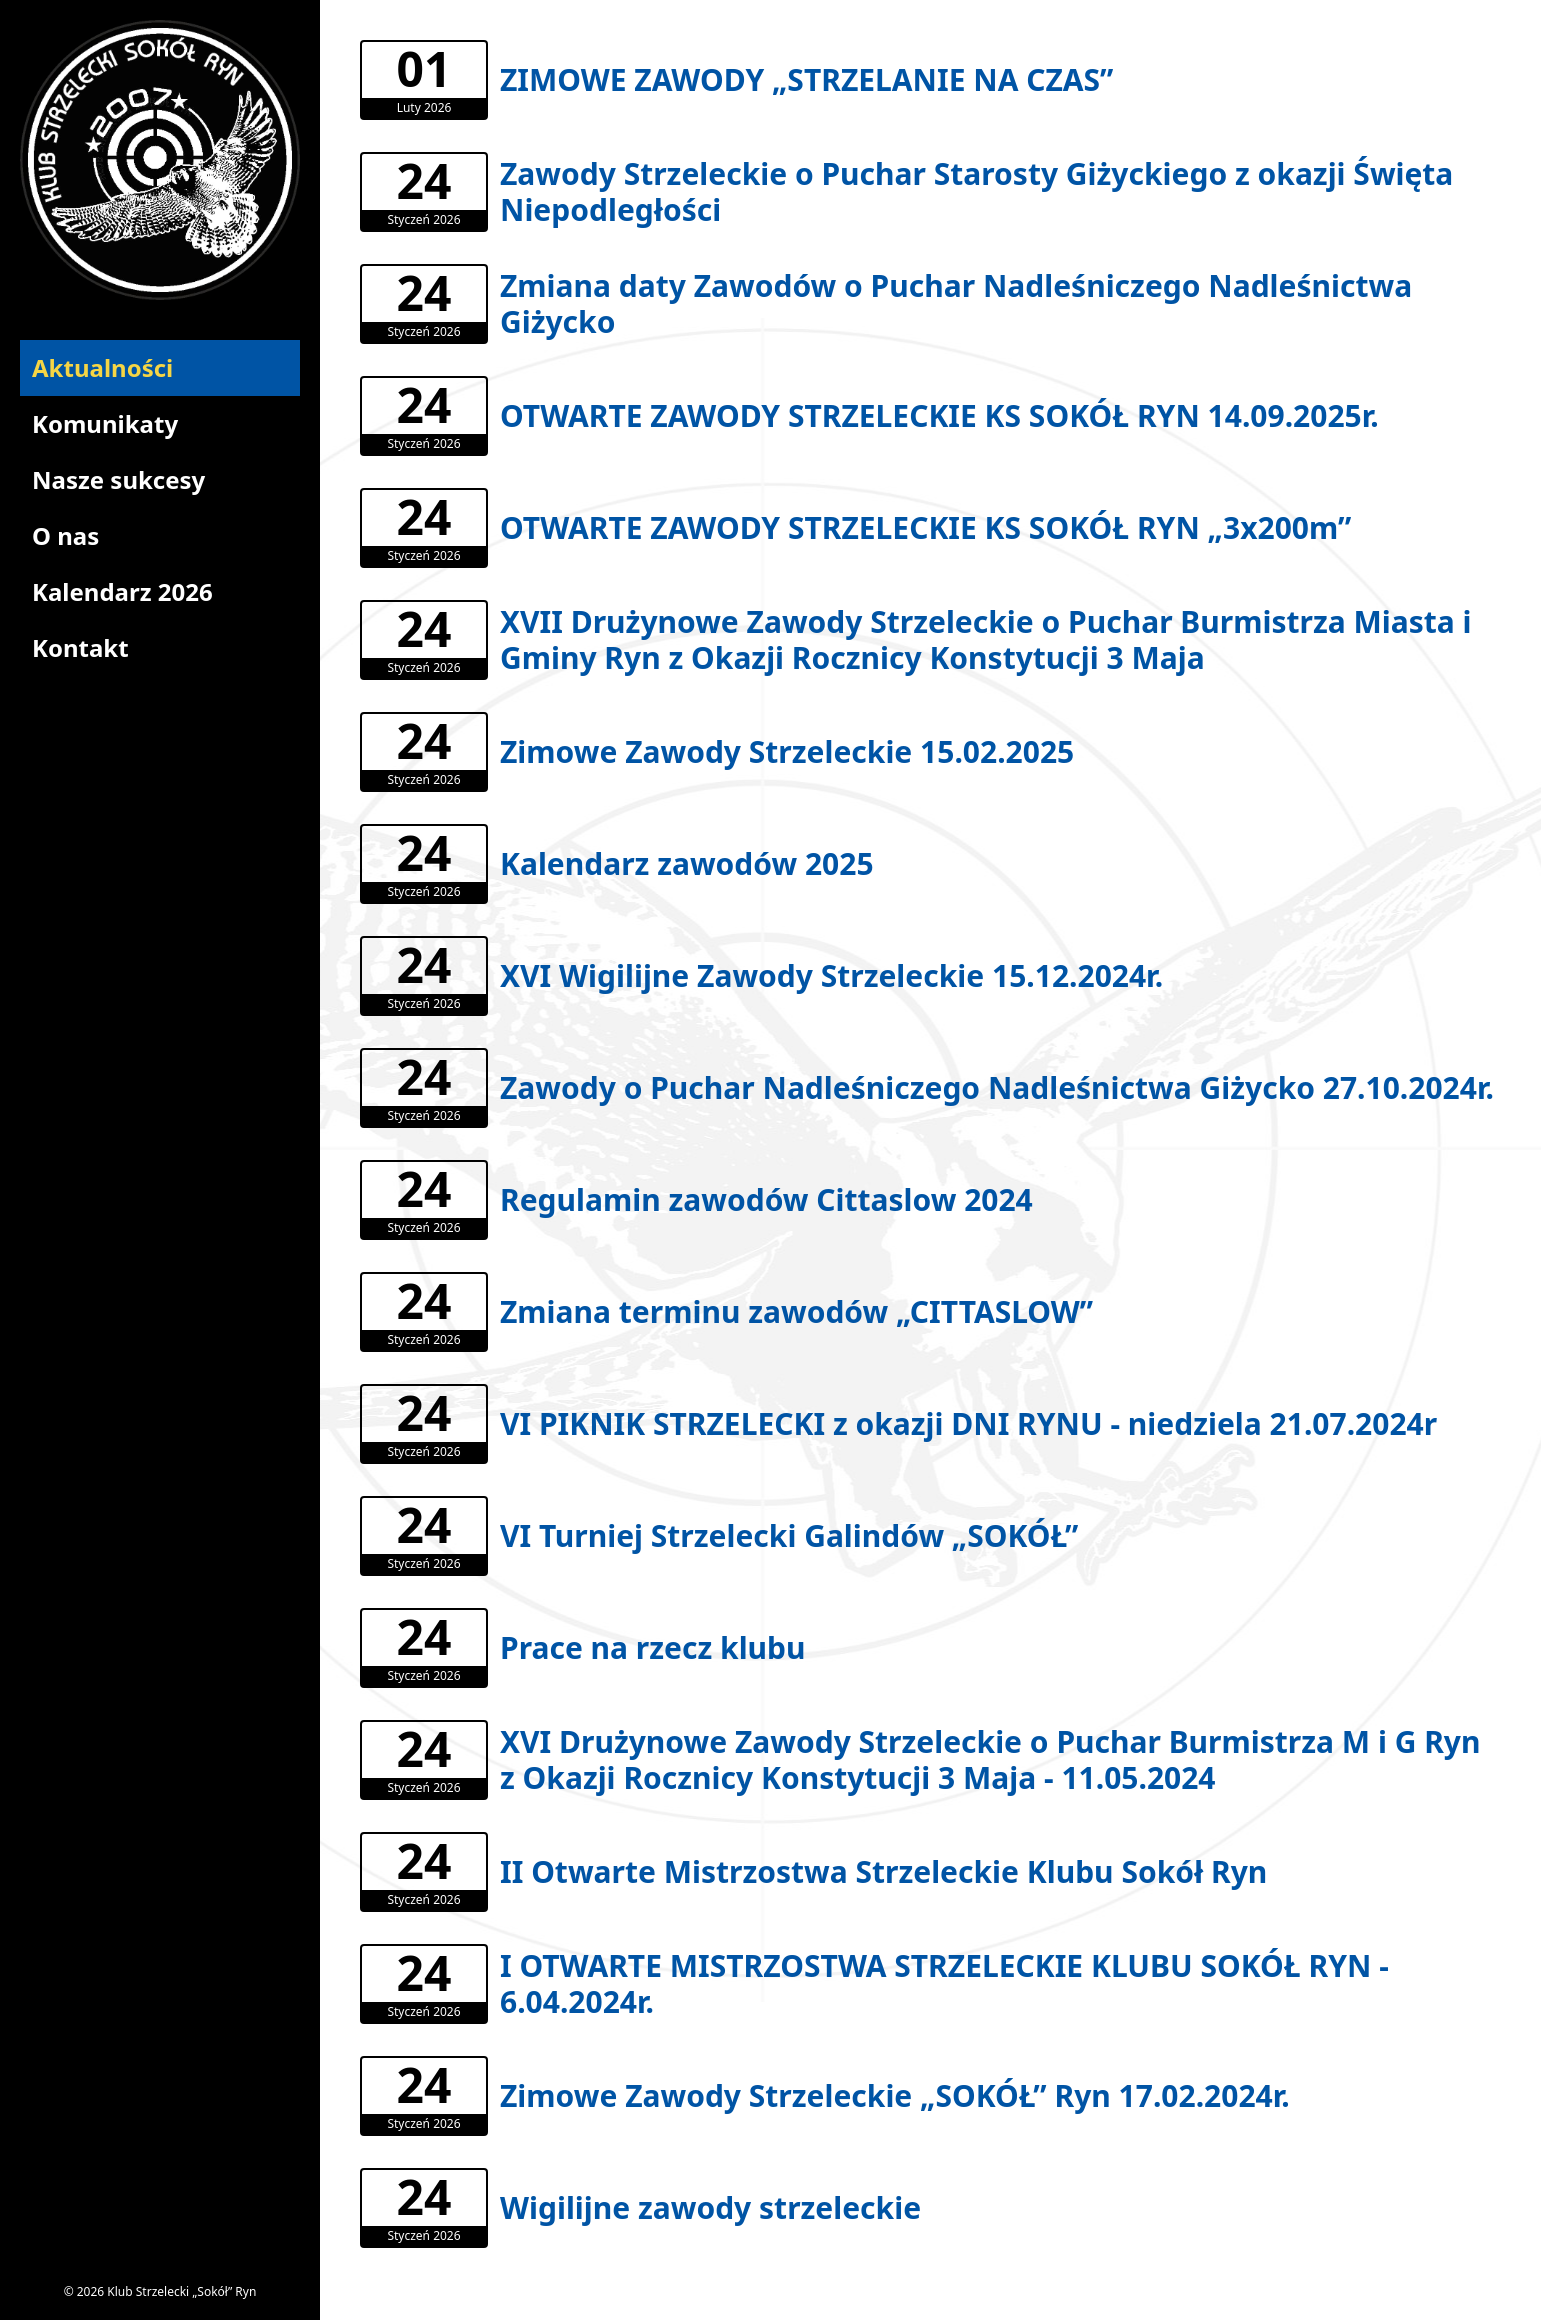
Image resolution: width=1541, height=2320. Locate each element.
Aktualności (102, 367)
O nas (65, 535)
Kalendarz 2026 (122, 591)
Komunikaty (105, 423)
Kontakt (80, 647)
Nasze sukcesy (118, 479)
